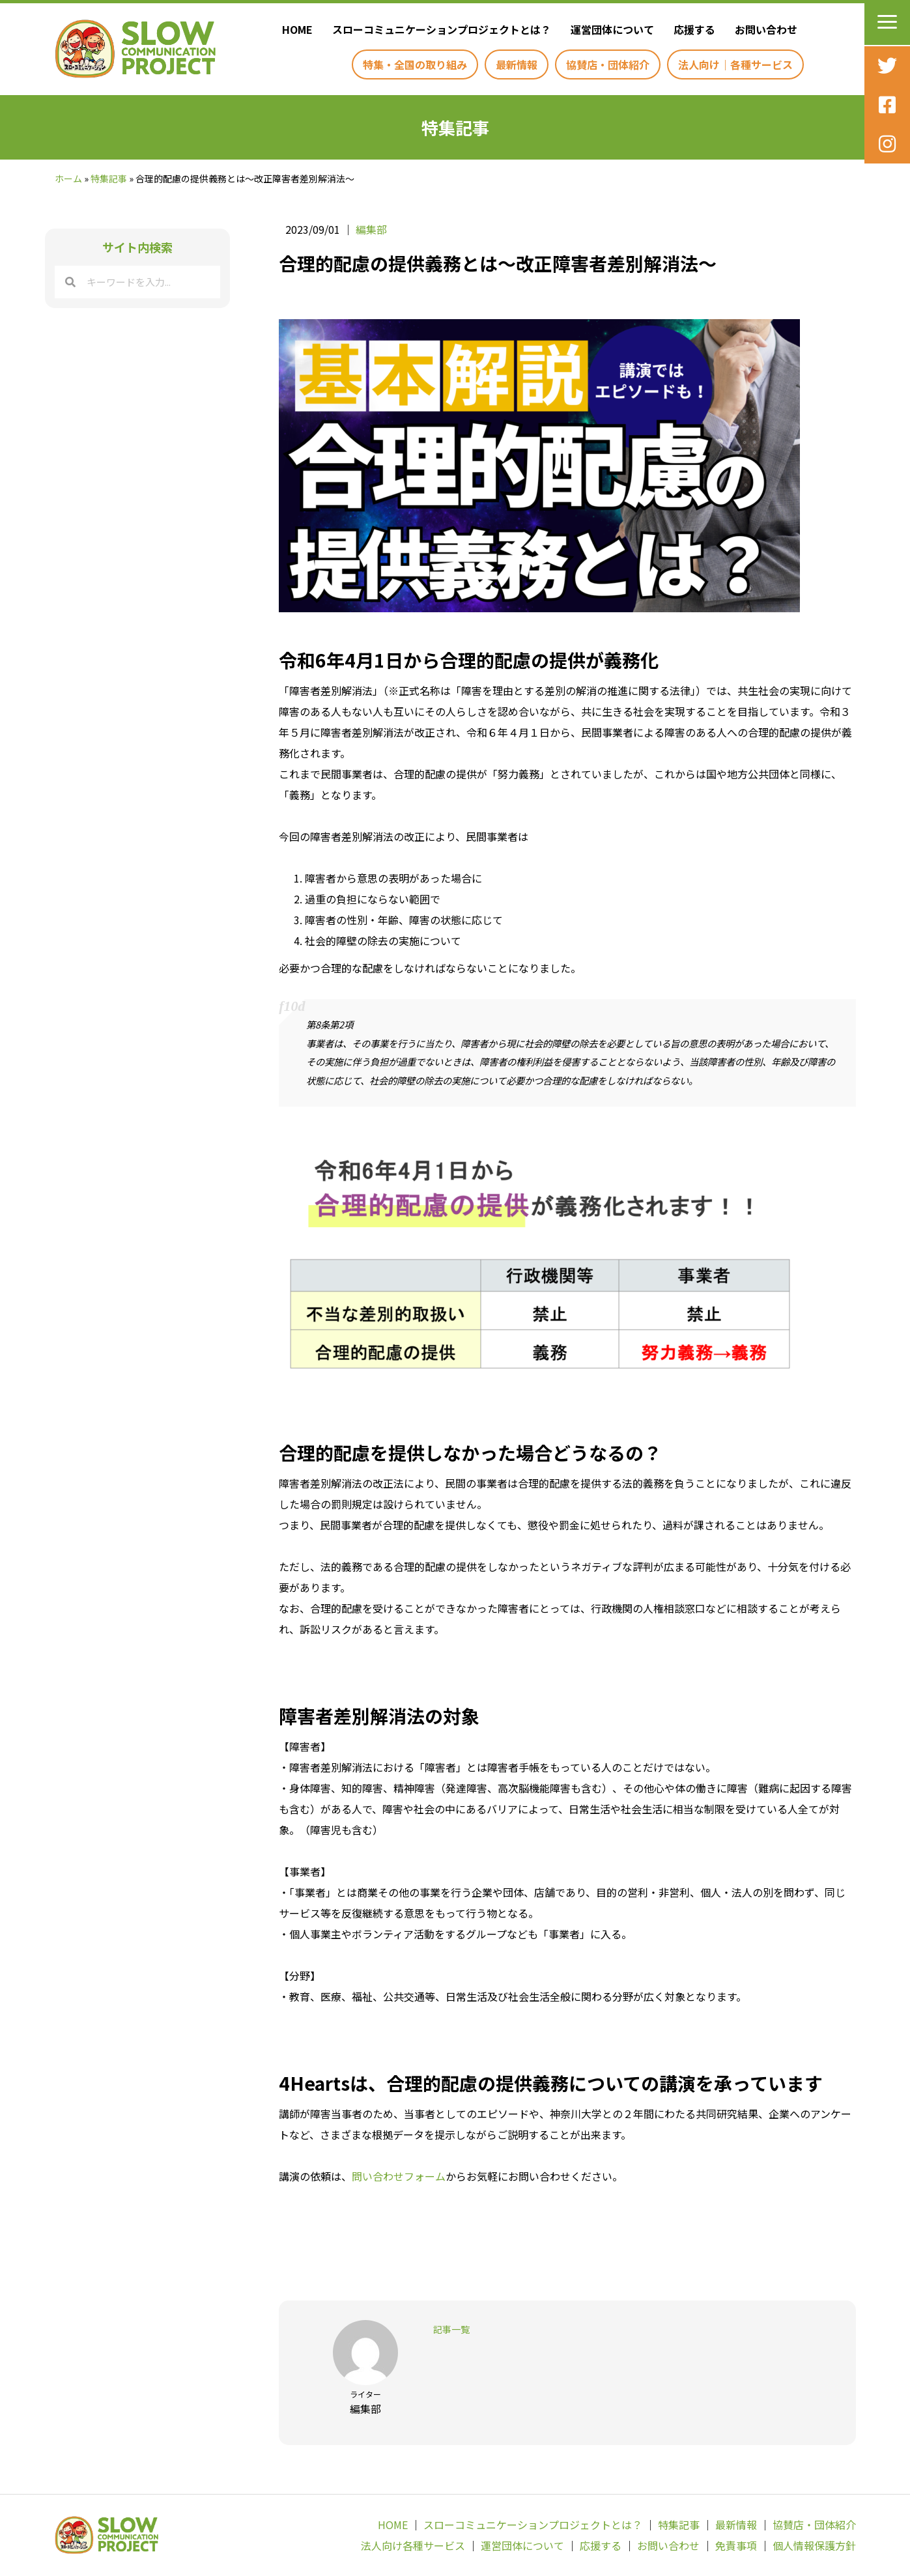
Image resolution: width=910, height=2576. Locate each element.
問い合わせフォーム (399, 2176)
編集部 (371, 229)
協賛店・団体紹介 (814, 2524)
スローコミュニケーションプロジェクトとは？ (532, 2524)
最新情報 (736, 2524)
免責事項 (736, 2545)
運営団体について (522, 2545)
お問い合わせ (668, 2545)
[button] (887, 22)
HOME (393, 2524)
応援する (600, 2545)
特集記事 (109, 178)
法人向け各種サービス (413, 2545)
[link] (294, 29)
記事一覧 (451, 2329)
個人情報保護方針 (814, 2545)
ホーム (68, 178)
